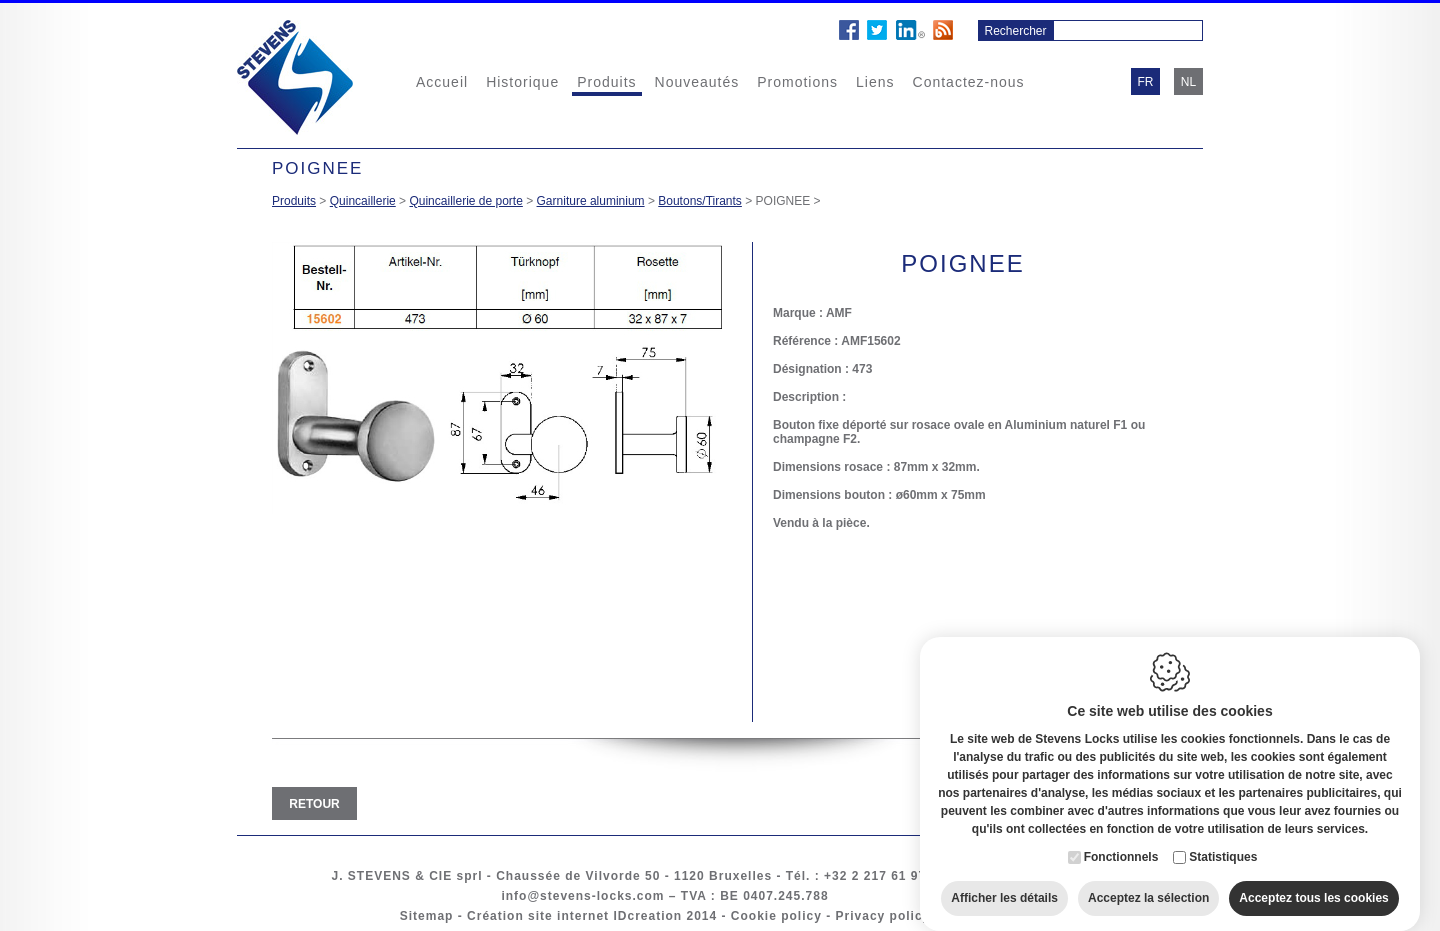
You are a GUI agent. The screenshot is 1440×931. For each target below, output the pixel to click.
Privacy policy (883, 916)
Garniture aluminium (591, 201)
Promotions (797, 82)
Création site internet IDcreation (574, 916)
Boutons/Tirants (700, 201)
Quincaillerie (363, 201)
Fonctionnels (1121, 838)
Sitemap (427, 916)
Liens (875, 82)
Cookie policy (776, 916)
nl (1188, 82)
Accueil (442, 82)
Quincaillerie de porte (465, 201)
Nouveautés (697, 82)
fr (1146, 82)
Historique (522, 82)
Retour (314, 804)
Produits (606, 82)
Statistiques (1223, 838)
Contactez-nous (969, 82)
